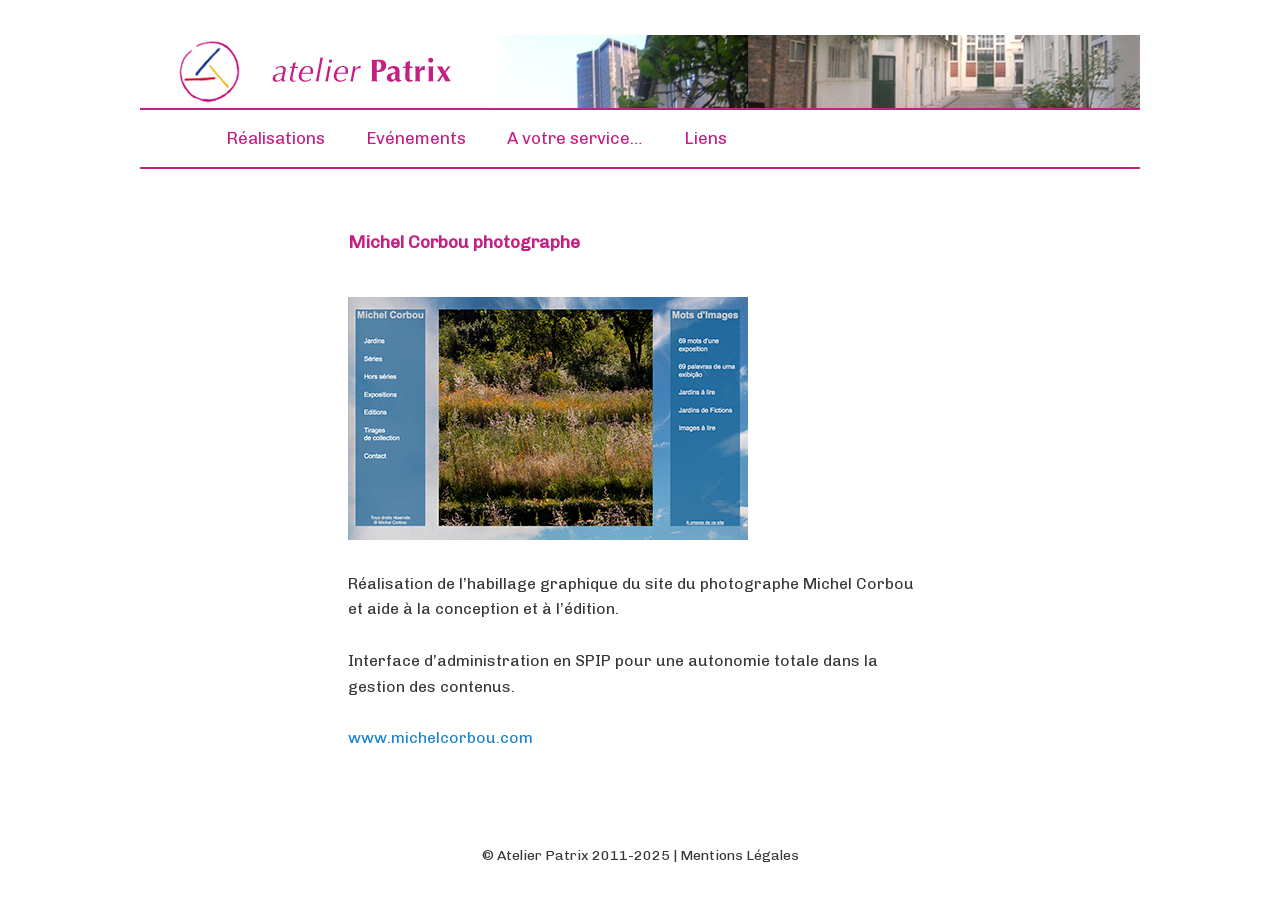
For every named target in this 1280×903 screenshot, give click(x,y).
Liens (705, 138)
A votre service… (575, 138)
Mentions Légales (739, 855)
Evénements (416, 138)
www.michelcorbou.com (440, 737)
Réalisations (275, 138)
